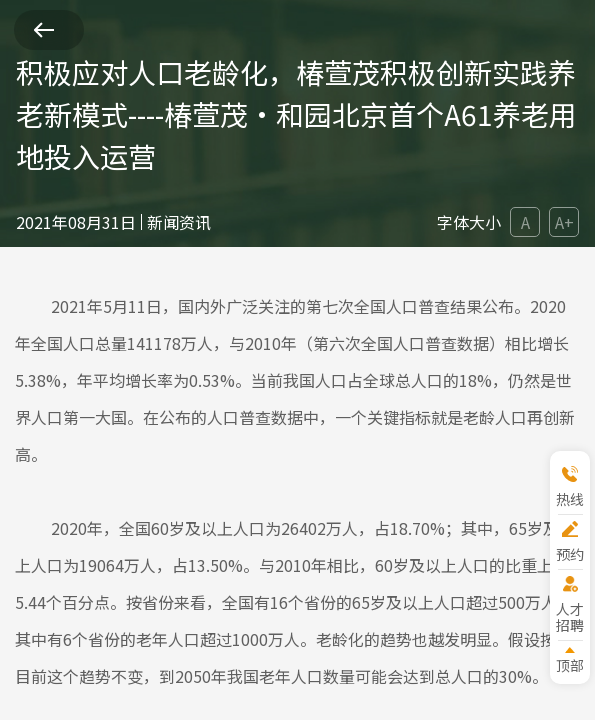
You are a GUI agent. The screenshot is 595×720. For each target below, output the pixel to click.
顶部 (570, 664)
